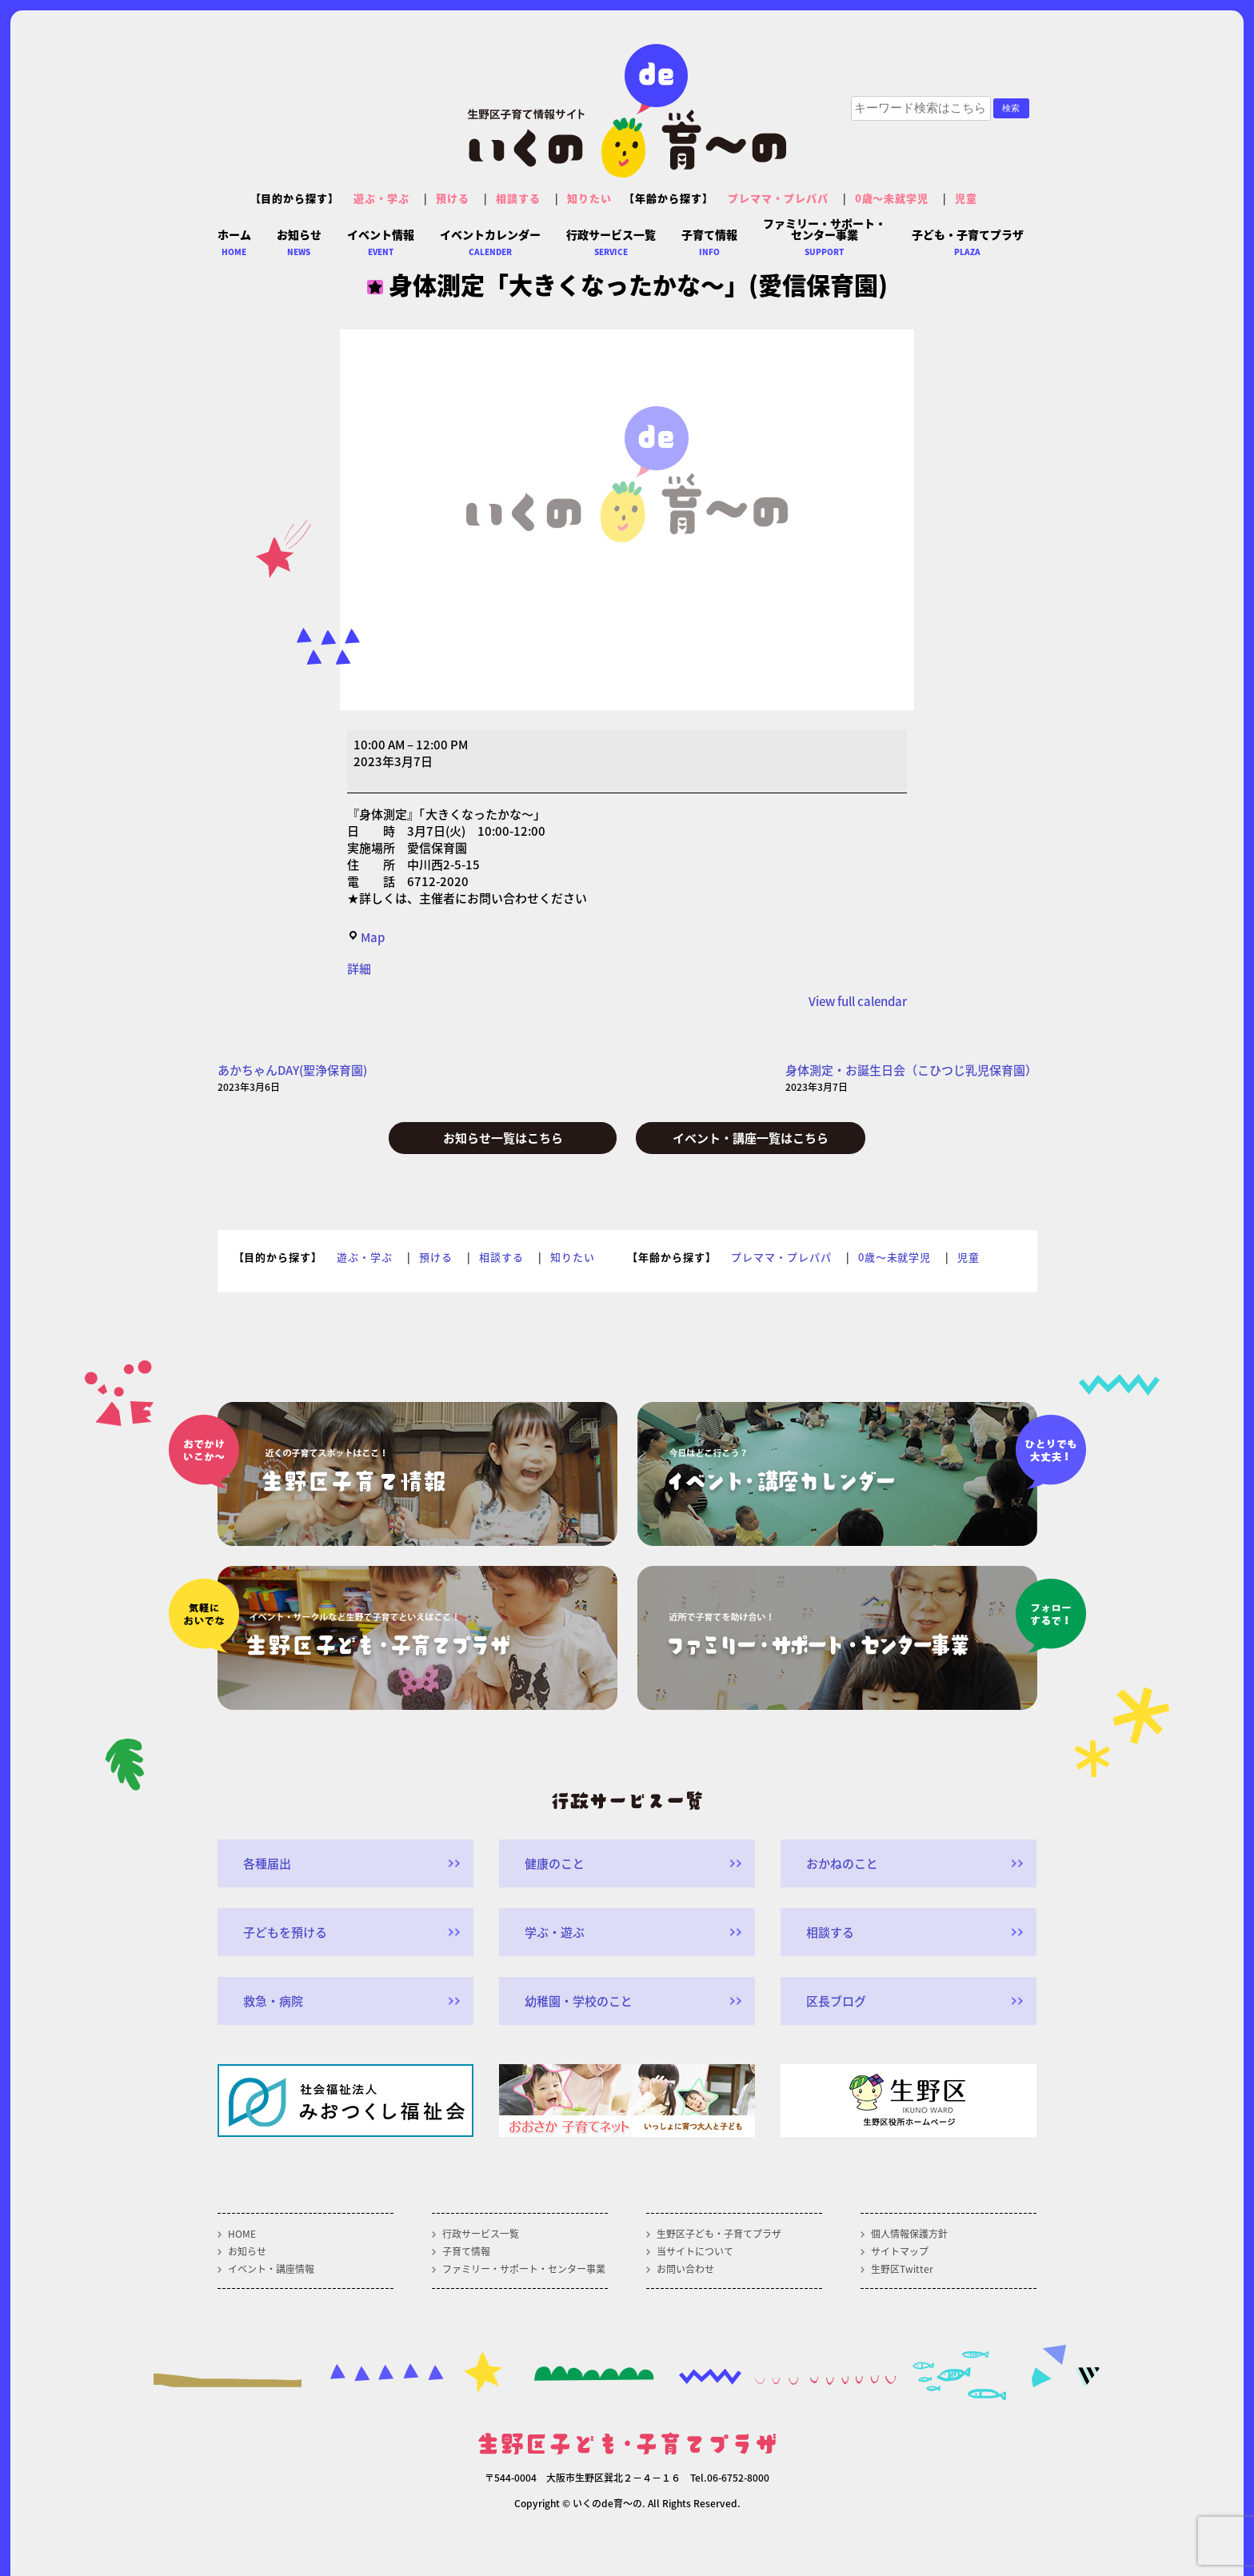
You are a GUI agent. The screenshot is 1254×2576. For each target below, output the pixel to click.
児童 (966, 198)
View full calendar (858, 1001)
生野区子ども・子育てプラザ (719, 2234)
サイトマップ (900, 2251)
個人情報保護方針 (909, 2234)
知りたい (589, 198)
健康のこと (555, 1863)
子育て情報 (466, 2251)
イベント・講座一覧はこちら (751, 1138)
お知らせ (247, 2251)
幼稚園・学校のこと (579, 2001)
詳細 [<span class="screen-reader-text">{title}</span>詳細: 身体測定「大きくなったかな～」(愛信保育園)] (359, 968)
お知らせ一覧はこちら (503, 1138)
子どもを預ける (285, 1932)
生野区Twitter (902, 2269)
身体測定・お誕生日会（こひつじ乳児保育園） (911, 1078)
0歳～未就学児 (892, 198)
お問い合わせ (685, 2269)
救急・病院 (273, 2001)
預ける (452, 198)
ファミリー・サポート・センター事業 (523, 2269)
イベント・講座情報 (271, 2269)
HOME (242, 2234)
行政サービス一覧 (480, 2234)
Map (366, 937)
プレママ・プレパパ (778, 198)
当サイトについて (695, 2251)
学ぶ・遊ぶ (555, 1932)
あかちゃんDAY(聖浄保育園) (292, 1078)
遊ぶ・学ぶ (381, 198)
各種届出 (267, 1863)
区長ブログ (836, 2001)
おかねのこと (842, 1863)
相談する (518, 198)
